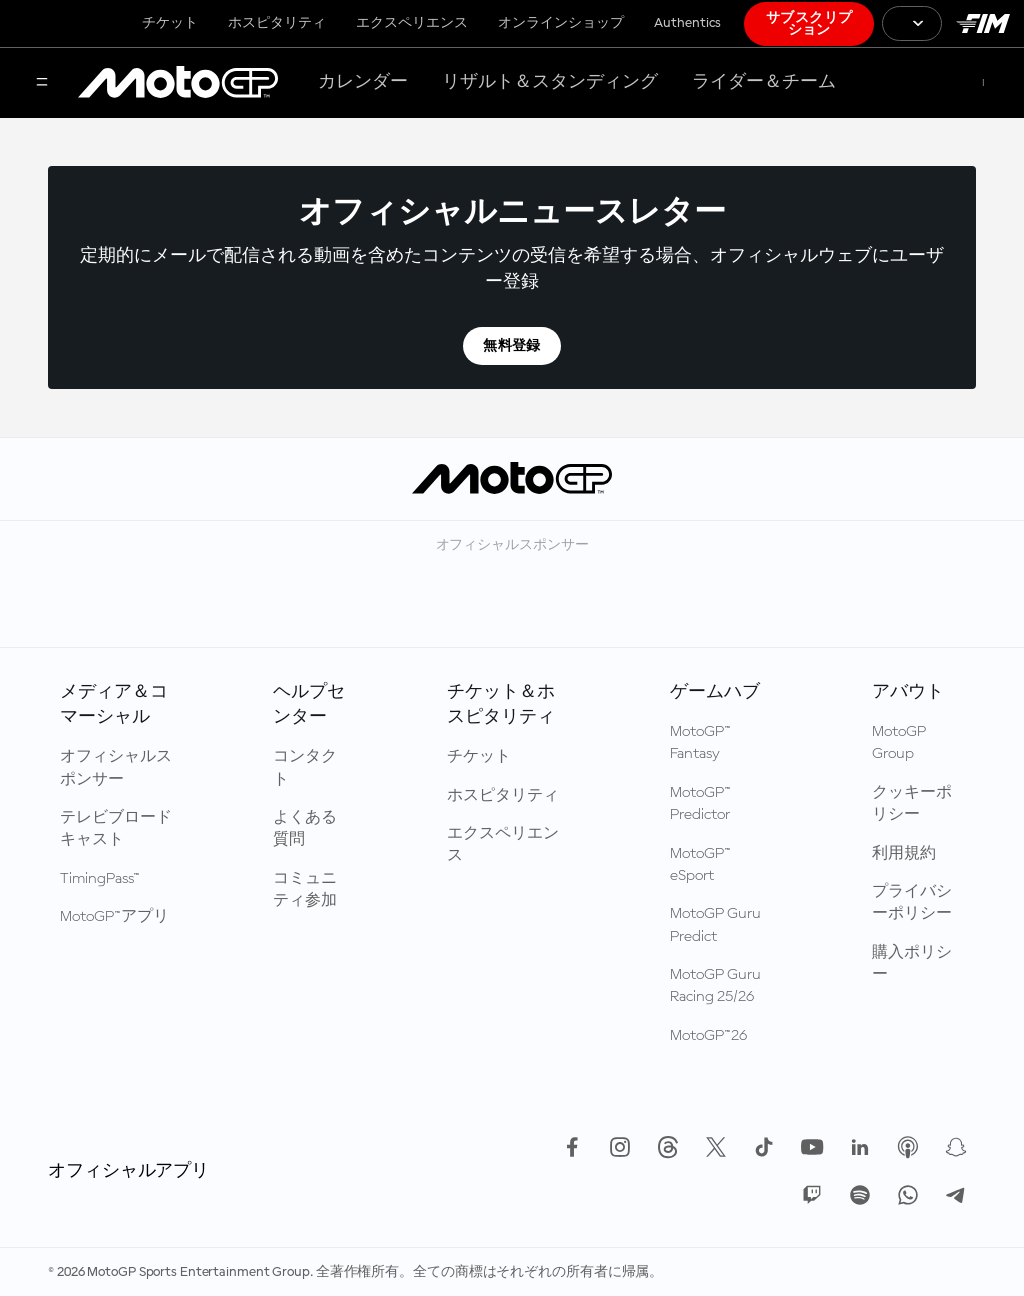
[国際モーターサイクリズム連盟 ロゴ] (983, 23)
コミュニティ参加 (305, 890)
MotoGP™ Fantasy (700, 743)
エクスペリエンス (412, 23)
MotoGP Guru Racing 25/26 (715, 986)
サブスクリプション (809, 24)
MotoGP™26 (708, 1036)
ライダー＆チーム (764, 82)
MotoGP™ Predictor (700, 804)
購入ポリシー (912, 964)
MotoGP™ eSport (700, 865)
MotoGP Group (899, 743)
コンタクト (305, 768)
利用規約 (904, 854)
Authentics (687, 23)
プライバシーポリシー (912, 903)
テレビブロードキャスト (116, 829)
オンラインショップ (561, 23)
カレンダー (363, 82)
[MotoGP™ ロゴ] (178, 83)
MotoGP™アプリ (114, 917)
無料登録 (512, 346)
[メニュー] (42, 83)
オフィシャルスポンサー (116, 768)
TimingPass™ (100, 879)
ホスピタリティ (277, 23)
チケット (170, 23)
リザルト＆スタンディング (550, 82)
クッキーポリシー (912, 804)
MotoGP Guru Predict (715, 925)
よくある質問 (305, 829)
